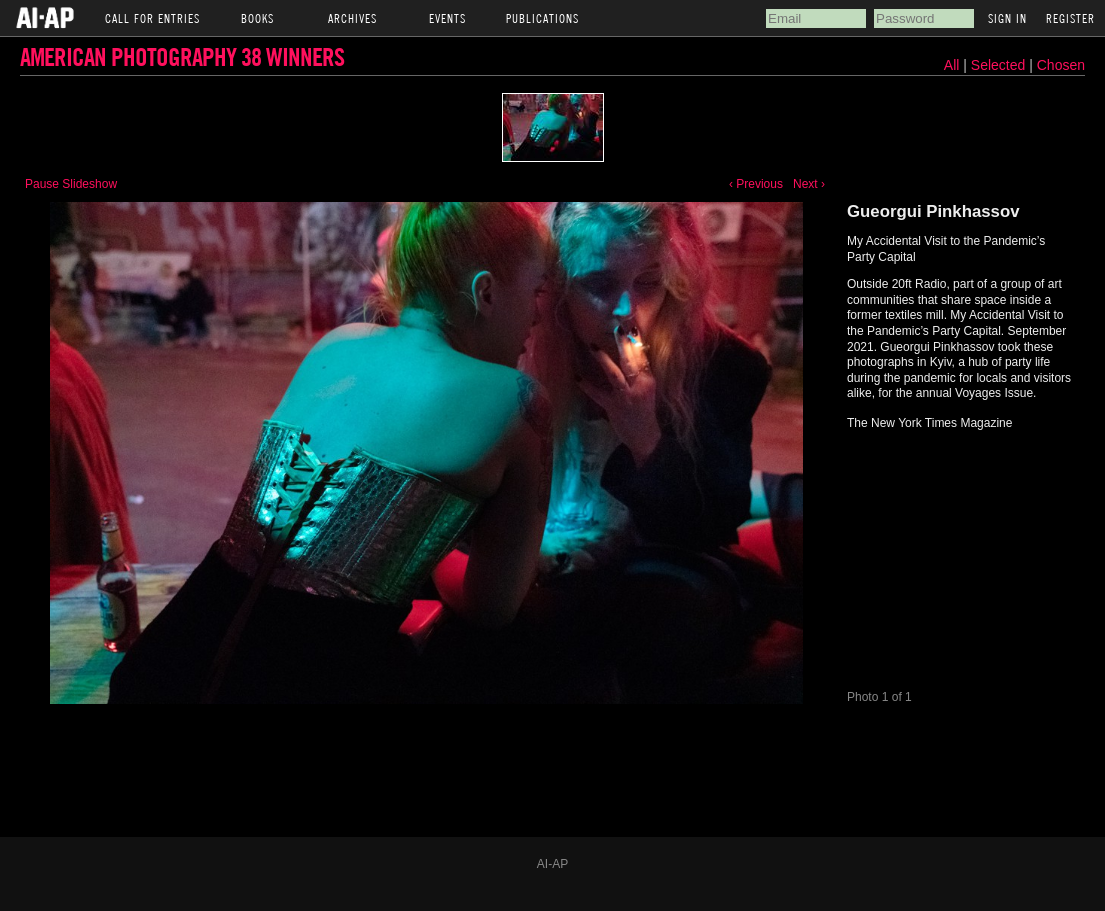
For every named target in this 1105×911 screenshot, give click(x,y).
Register (1070, 18)
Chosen (1061, 65)
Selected (1000, 65)
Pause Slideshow (71, 184)
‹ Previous (756, 184)
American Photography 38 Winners (182, 56)
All (952, 65)
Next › (809, 184)
